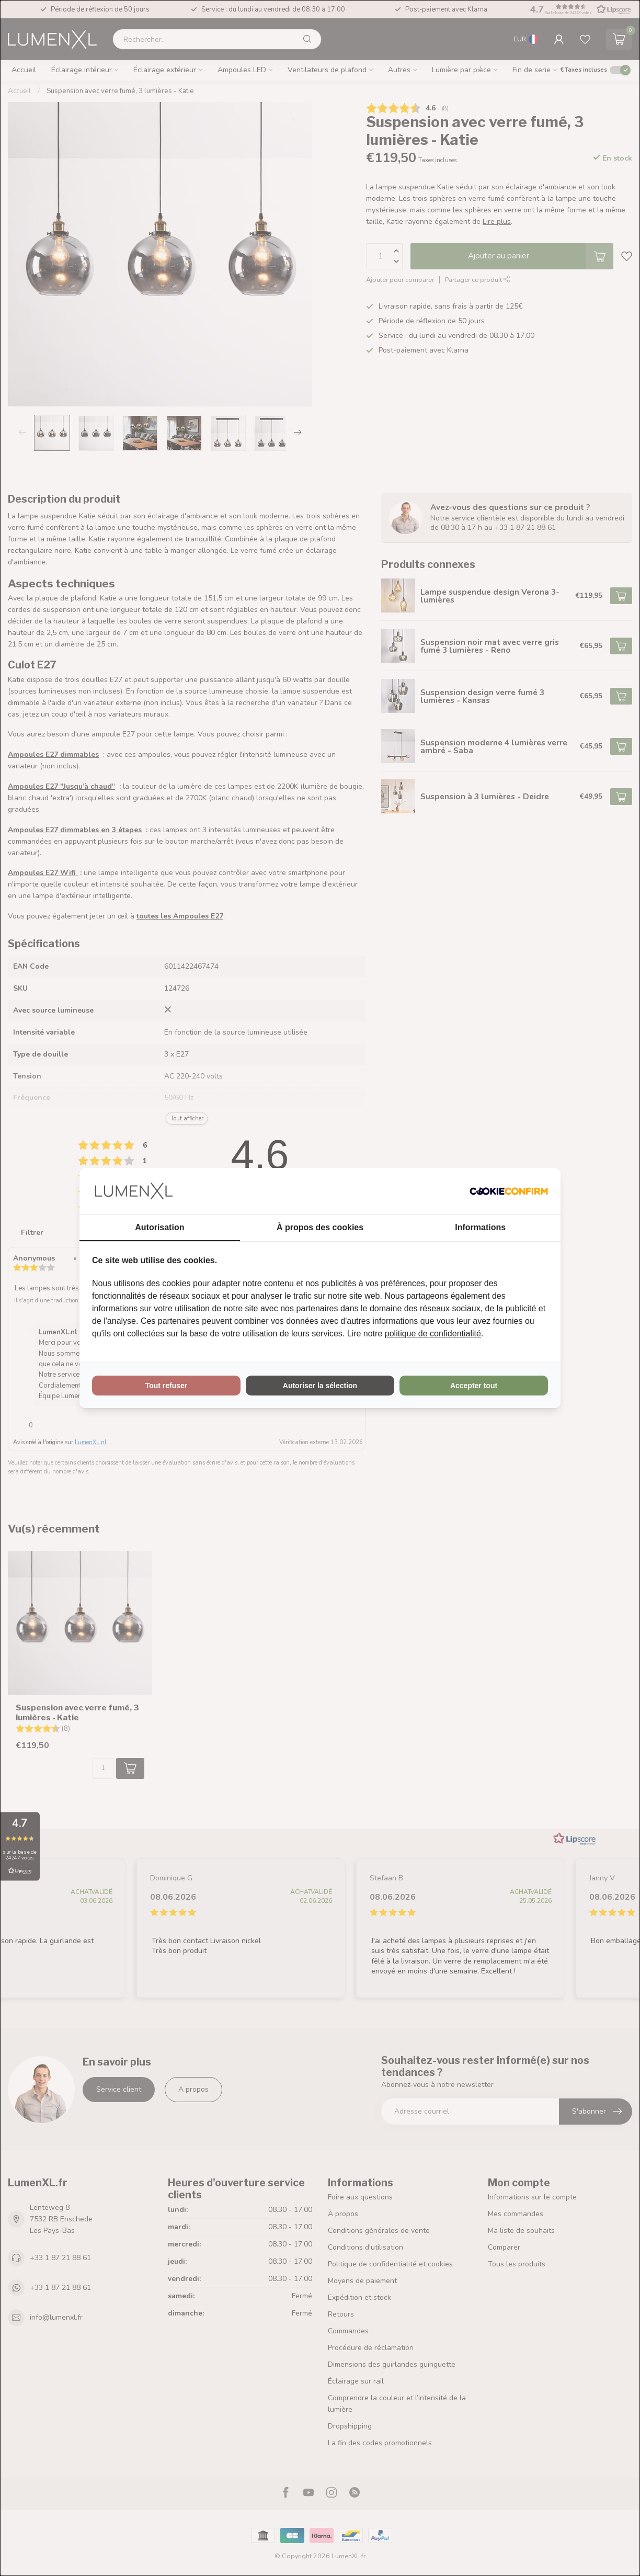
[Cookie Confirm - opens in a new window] (509, 1191)
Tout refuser (166, 1385)
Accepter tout (473, 1385)
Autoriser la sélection (320, 1385)
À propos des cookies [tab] (320, 1227)
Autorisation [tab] (159, 1227)
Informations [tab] (480, 1227)
